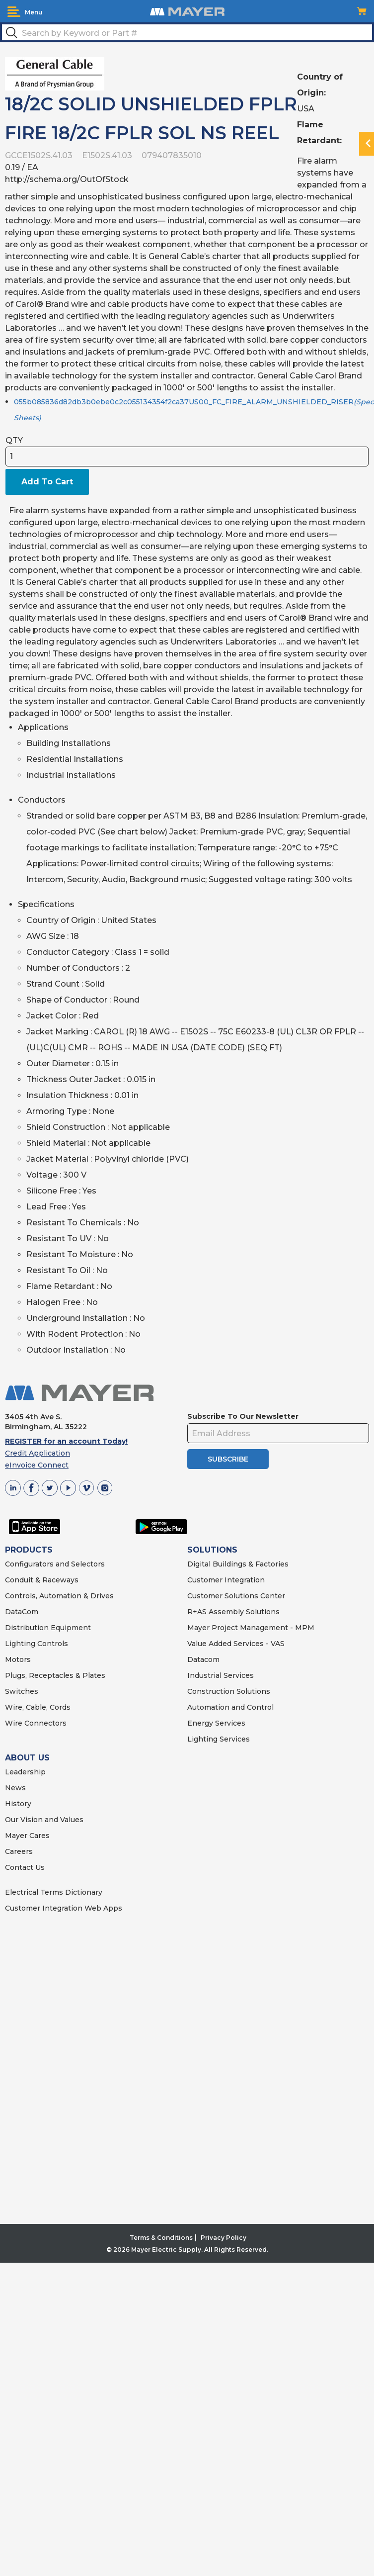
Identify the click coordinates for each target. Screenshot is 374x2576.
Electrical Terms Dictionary (53, 1892)
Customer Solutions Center (236, 1595)
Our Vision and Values (44, 1819)
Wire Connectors (36, 1723)
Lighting (20, 1643)
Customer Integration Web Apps (63, 1908)
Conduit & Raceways (41, 1579)
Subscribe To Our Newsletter (243, 1416)
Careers (19, 1851)
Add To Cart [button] (47, 481)
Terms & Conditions (161, 2237)
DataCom (21, 1611)
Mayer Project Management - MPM (250, 1627)
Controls (51, 1643)
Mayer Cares (27, 1835)
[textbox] (187, 32)
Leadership (25, 1771)
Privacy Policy (223, 2237)
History (18, 1803)
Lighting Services (218, 1739)
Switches (21, 1691)
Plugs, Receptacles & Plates (55, 1675)
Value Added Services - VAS (236, 1643)
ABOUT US (27, 1757)
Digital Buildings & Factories (238, 1564)
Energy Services (216, 1723)
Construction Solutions (228, 1691)
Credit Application (37, 1453)
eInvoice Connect (37, 1465)
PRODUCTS (29, 1550)
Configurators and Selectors (55, 1564)
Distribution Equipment (48, 1627)
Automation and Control (230, 1707)
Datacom (203, 1659)
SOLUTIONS (212, 1550)
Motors (18, 1659)
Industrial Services (220, 1675)
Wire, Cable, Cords (38, 1707)
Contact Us (25, 1867)
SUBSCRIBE (228, 1459)
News (15, 1787)
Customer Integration (226, 1579)
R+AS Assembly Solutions (233, 1611)
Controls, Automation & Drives (59, 1595)
